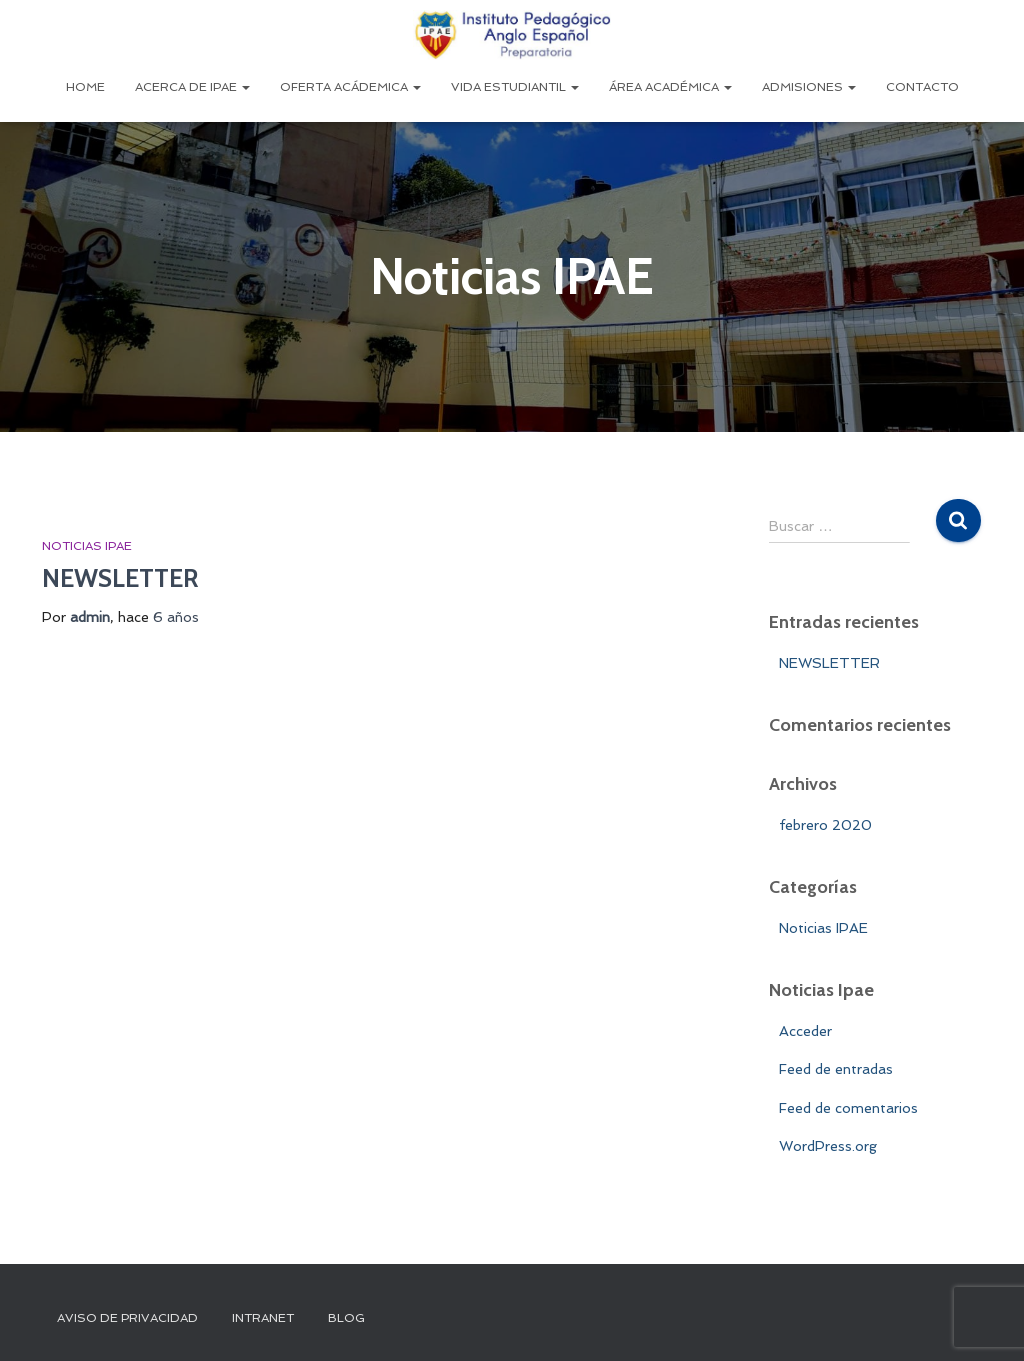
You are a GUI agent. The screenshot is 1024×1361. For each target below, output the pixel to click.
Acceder (805, 1031)
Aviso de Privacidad (127, 1318)
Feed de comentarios (848, 1108)
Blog (346, 1318)
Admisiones (809, 87)
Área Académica (670, 87)
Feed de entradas (836, 1069)
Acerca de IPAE (192, 87)
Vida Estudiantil (515, 87)
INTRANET (263, 1318)
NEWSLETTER (120, 578)
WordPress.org (828, 1146)
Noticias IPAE (87, 546)
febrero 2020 (825, 825)
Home (85, 87)
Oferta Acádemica (350, 87)
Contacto (922, 87)
